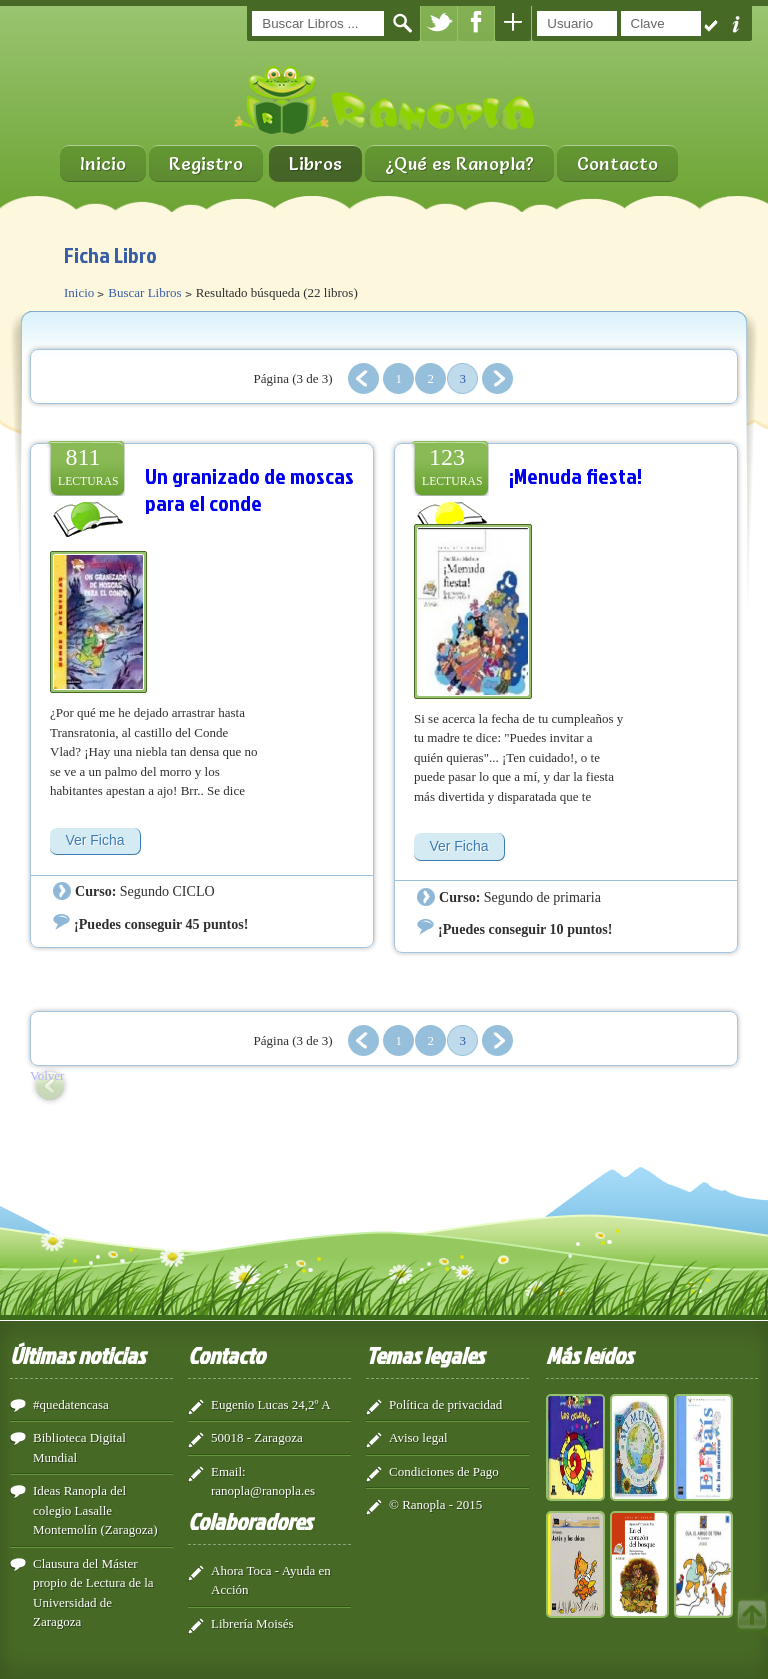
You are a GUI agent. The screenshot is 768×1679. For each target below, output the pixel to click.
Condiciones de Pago (444, 1471)
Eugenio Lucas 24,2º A (271, 1404)
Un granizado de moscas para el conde (249, 489)
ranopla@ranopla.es (263, 1490)
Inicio (103, 163)
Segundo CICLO (167, 891)
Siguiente (497, 378)
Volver (47, 1075)
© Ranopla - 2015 (435, 1504)
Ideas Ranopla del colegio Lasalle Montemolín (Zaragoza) (95, 1510)
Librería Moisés (252, 1623)
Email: (228, 1471)
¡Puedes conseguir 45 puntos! (161, 924)
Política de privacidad (445, 1404)
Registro (206, 163)
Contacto (617, 163)
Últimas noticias (77, 1355)
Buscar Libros (144, 292)
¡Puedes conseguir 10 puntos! (525, 929)
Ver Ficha (94, 840)
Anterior (363, 378)
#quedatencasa (71, 1404)
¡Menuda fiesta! (575, 475)
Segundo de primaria (542, 897)
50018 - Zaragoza (257, 1437)
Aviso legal (418, 1437)
